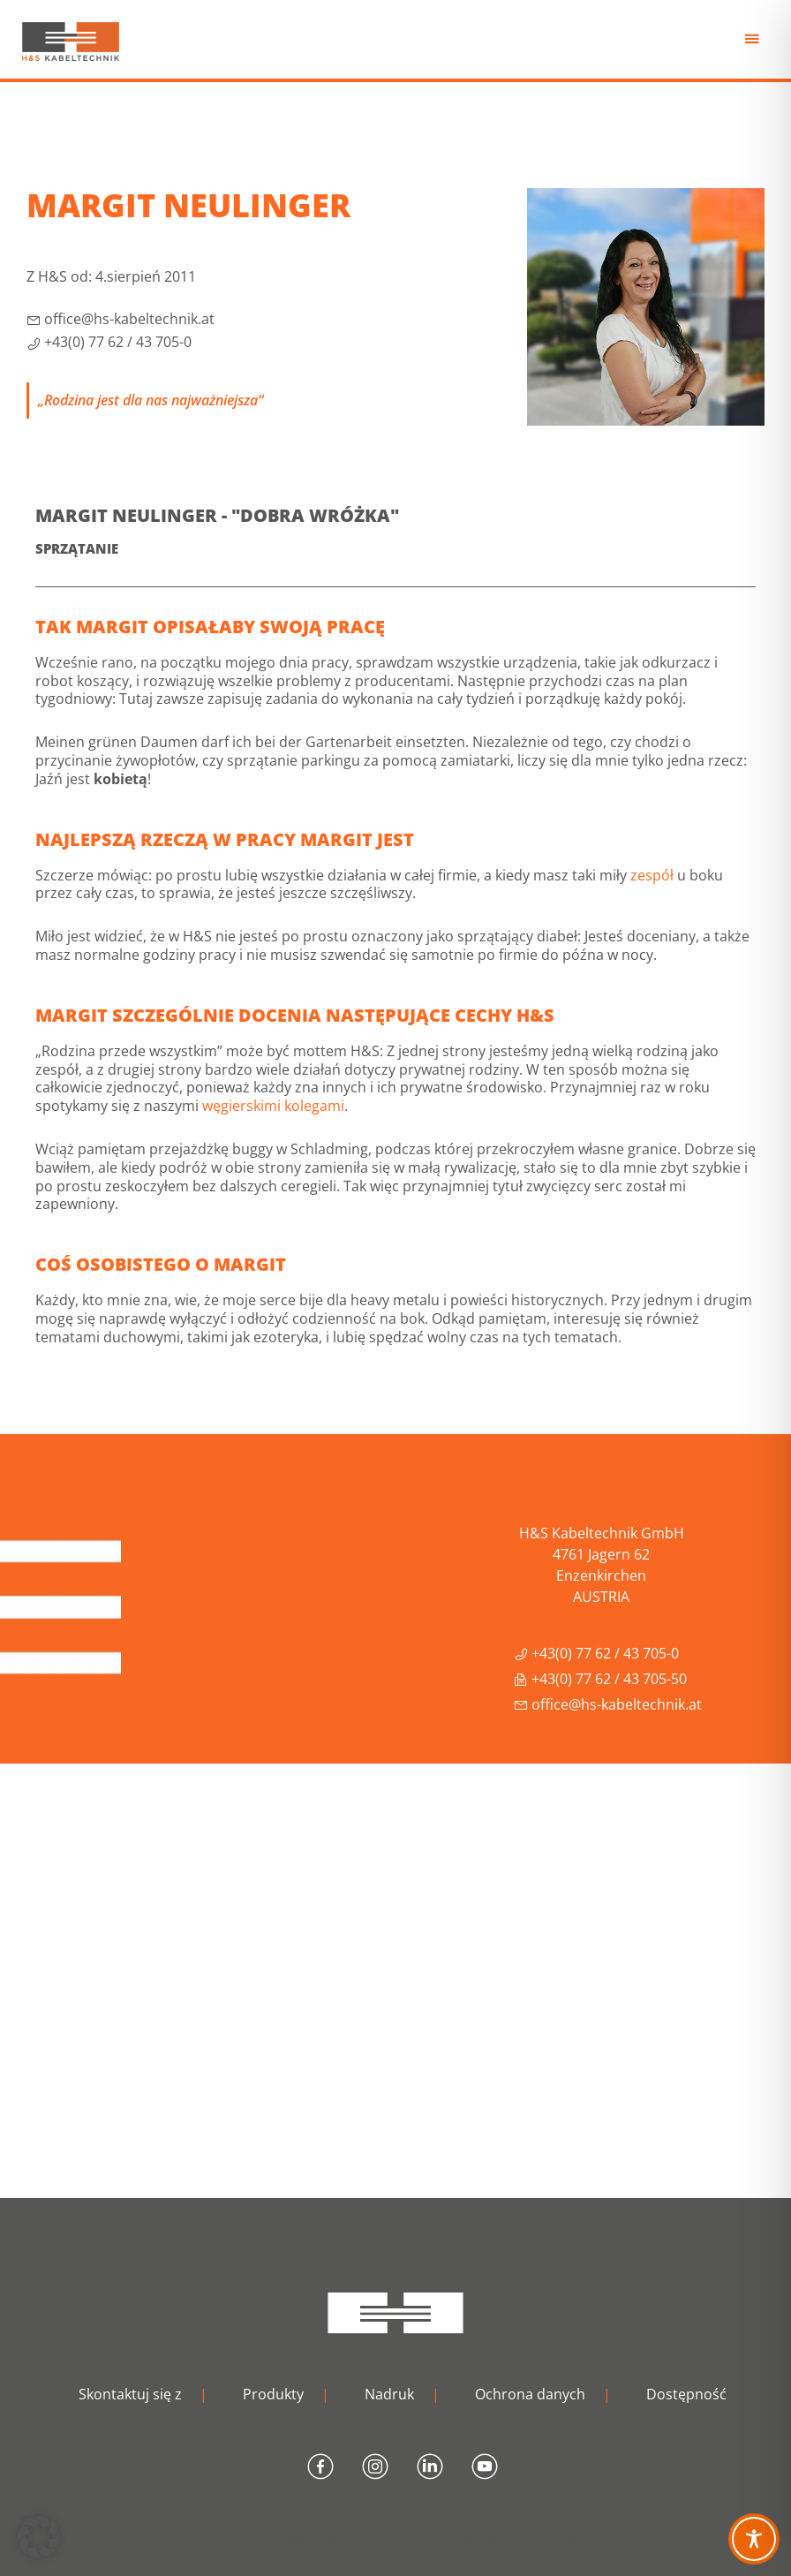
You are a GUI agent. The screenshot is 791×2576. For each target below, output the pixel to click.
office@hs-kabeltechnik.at (120, 319)
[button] (39, 2537)
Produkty (273, 2394)
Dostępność (686, 2394)
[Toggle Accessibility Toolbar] (754, 2539)
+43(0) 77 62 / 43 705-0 (109, 342)
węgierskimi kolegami (273, 1105)
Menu (753, 43)
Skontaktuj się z (130, 2394)
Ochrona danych (530, 2394)
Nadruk (389, 2394)
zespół (652, 875)
